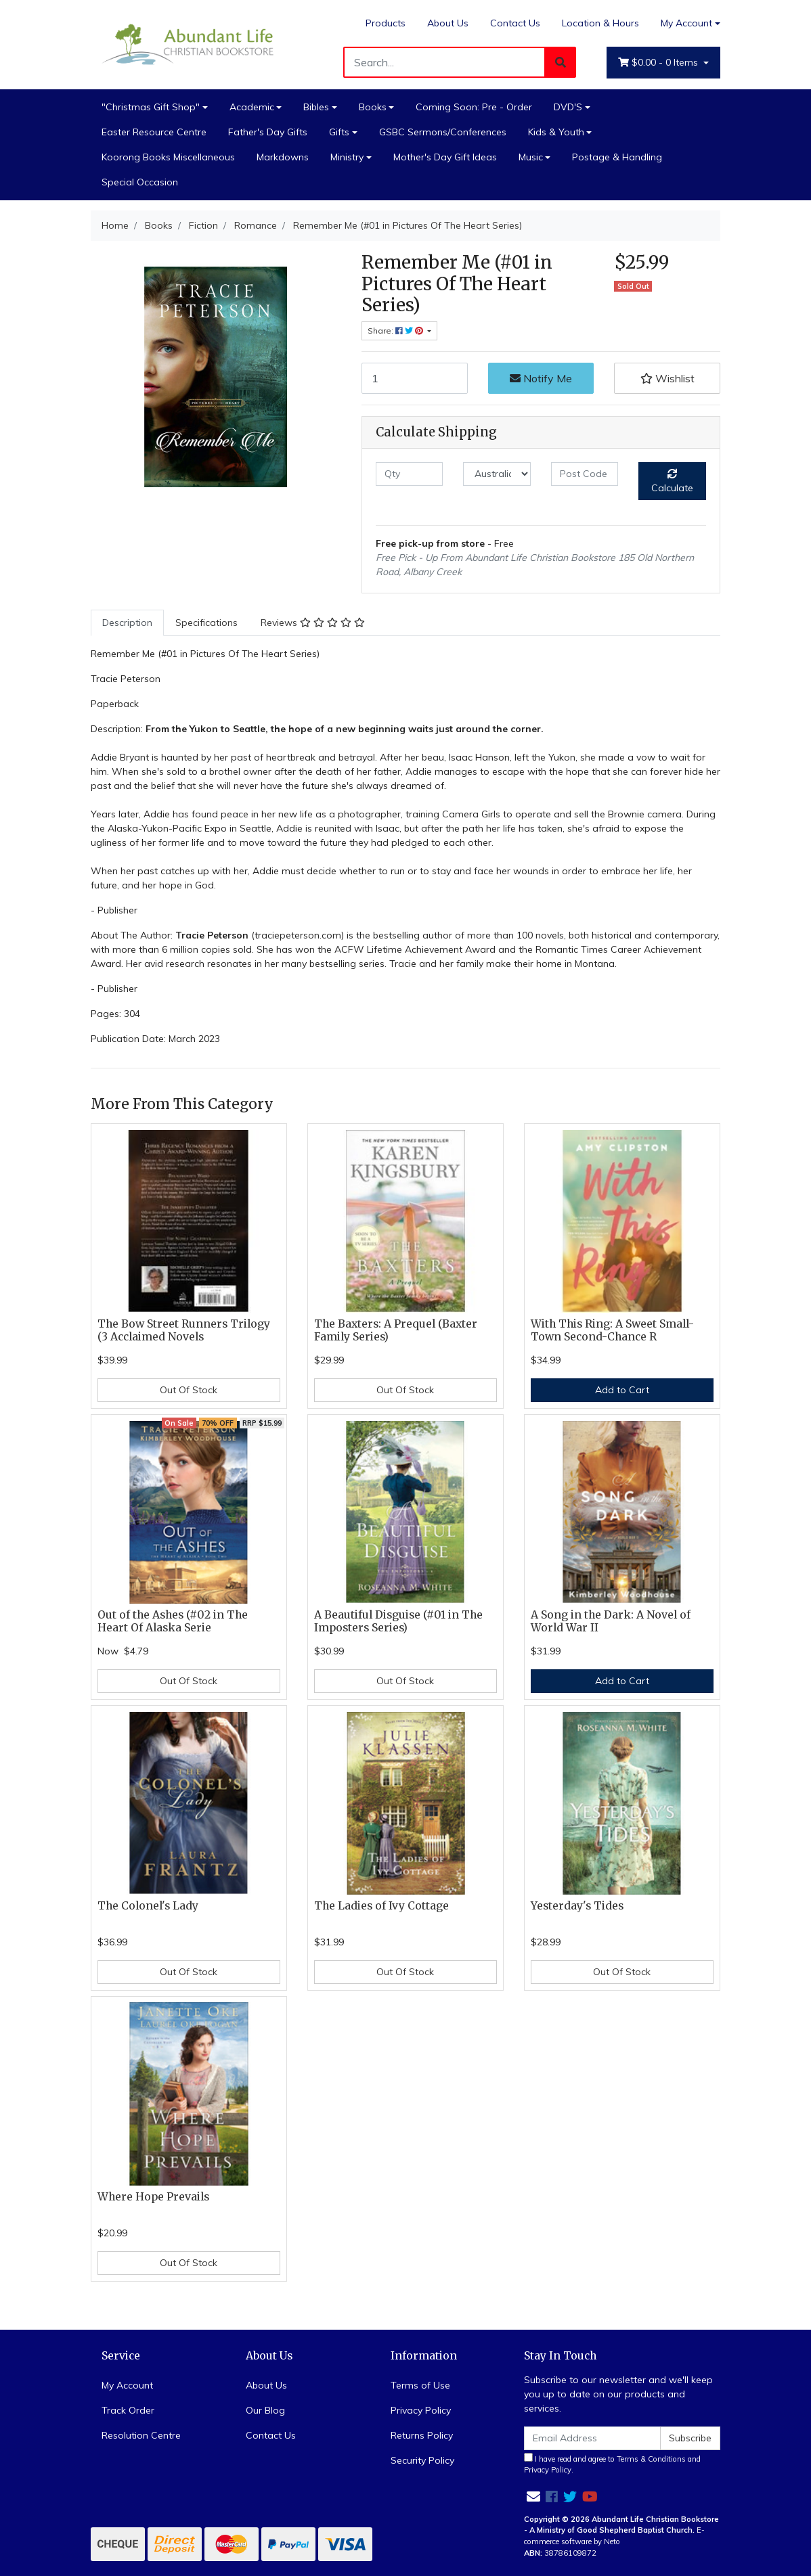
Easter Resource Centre (154, 132)
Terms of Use (420, 2385)
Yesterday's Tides (577, 1905)
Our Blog (265, 2410)
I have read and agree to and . (612, 2464)
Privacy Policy (421, 2410)
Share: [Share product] (396, 330)
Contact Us (515, 23)
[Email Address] (592, 2438)
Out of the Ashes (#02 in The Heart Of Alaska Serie (172, 1621)
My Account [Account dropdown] (686, 23)
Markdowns (283, 157)
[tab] (127, 623)
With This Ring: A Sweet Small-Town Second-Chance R (612, 1330)
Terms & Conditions (651, 2459)
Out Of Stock (188, 1390)
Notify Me (541, 378)
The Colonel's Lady (147, 1905)
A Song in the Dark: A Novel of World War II (611, 1621)
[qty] (409, 474)
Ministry (347, 157)
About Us (447, 23)
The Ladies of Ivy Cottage (381, 1905)
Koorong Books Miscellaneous (168, 157)
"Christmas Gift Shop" (151, 107)
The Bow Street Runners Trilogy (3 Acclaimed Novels (183, 1330)
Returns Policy (422, 2435)
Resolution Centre (141, 2435)
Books (373, 107)
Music (531, 157)
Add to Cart (622, 1390)
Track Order (128, 2410)
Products (386, 23)
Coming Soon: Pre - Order (474, 107)
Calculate (672, 481)
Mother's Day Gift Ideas (445, 157)
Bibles (316, 107)
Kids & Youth (556, 132)
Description (127, 622)
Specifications (206, 622)
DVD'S (568, 107)
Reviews (313, 622)
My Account (127, 2385)
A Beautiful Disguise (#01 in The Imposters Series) (398, 1621)
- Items (659, 62)
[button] (667, 378)
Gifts (339, 132)
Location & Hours (600, 23)
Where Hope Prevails (153, 2196)
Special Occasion (140, 182)
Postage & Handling (617, 157)
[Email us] (533, 2496)
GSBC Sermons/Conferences (442, 132)
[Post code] (584, 474)
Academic (251, 107)
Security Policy (422, 2460)
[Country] (496, 474)
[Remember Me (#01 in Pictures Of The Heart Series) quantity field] (414, 378)
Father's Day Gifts (267, 132)
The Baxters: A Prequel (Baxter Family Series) (395, 1330)
